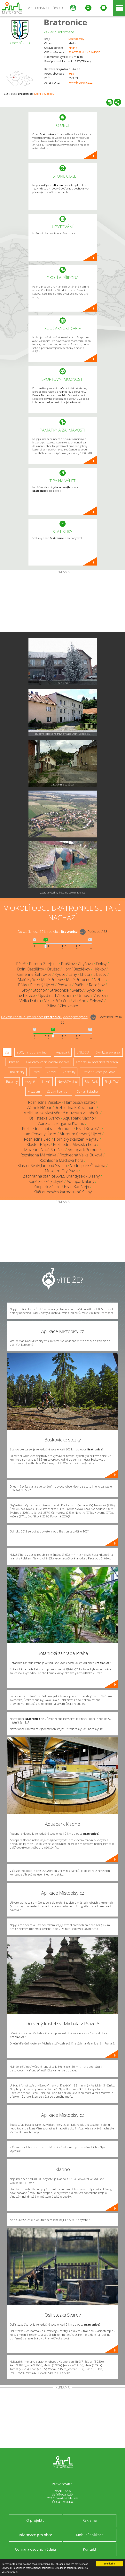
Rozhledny (17, 1072)
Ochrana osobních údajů (35, 2549)
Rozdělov (97, 984)
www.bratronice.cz (80, 82)
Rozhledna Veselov (44, 1102)
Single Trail (112, 1081)
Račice (80, 984)
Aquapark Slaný (80, 1181)
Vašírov (99, 995)
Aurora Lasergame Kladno (61, 1123)
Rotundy (12, 1081)
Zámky (51, 1072)
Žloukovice (69, 1006)
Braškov (68, 963)
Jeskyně (30, 1081)
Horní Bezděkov (76, 969)
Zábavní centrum (58, 1091)
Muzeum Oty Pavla (61, 1170)
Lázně (46, 1081)
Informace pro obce (35, 2534)
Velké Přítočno (57, 1000)
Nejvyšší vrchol (68, 1081)
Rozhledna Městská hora (74, 1144)
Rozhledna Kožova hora (75, 1107)
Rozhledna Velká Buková (81, 1155)
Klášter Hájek (38, 1144)
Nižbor (99, 979)
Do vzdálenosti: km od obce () (44, 1017)
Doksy (101, 963)
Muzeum (33, 1091)
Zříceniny (69, 1072)
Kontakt (89, 2549)
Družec (53, 969)
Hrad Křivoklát (88, 1128)
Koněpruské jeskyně (45, 1181)
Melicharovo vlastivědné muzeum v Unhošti (61, 1112)
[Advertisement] (62, 602)
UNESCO (82, 1052)
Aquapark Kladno (78, 1118)
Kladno (72, 48)
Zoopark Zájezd (47, 1186)
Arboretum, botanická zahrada (97, 1062)
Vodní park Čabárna (87, 1165)
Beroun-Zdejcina (43, 963)
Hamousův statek (79, 1102)
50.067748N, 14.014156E (84, 52)
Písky (22, 984)
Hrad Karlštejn (76, 1186)
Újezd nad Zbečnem (56, 995)
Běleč (21, 963)
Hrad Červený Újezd (39, 1134)
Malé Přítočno (78, 979)
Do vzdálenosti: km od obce (48, 931)
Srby (26, 990)
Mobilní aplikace (89, 2534)
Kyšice (60, 974)
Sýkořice (94, 990)
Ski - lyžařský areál (108, 1052)
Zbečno (79, 1000)
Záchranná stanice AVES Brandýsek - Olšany (61, 1176)
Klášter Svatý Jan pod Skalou (42, 1165)
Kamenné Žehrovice (33, 974)
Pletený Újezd (42, 984)
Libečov (99, 974)
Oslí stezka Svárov (44, 1118)
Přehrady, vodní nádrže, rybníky (47, 1062)
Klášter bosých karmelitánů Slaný (63, 1192)
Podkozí (64, 984)
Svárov (77, 990)
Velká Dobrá (30, 1000)
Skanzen (13, 1062)
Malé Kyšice (28, 979)
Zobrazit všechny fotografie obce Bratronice (62, 892)
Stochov (40, 990)
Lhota (85, 974)
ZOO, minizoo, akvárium (33, 1052)
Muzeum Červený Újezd (80, 1134)
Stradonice (59, 990)
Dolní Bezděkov (44, 94)
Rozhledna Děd (37, 1139)
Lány (73, 974)
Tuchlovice (26, 995)
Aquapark (62, 1052)
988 (71, 73)
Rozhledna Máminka (38, 1155)
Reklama (89, 2520)
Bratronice (65, 22)
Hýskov (99, 969)
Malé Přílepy (52, 979)
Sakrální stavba (87, 1091)
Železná (96, 1000)
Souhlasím (109, 2563)
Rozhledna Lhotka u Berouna (47, 1128)
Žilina (51, 1006)
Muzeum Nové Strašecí (44, 1149)
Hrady (35, 1072)
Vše (7, 1052)
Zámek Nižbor (39, 1107)
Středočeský (76, 39)
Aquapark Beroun (83, 1149)
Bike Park (91, 1081)
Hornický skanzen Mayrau (76, 1139)
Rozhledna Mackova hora (61, 1160)
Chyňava (85, 963)
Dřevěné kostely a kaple (98, 1072)
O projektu (35, 2520)
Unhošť (83, 995)
